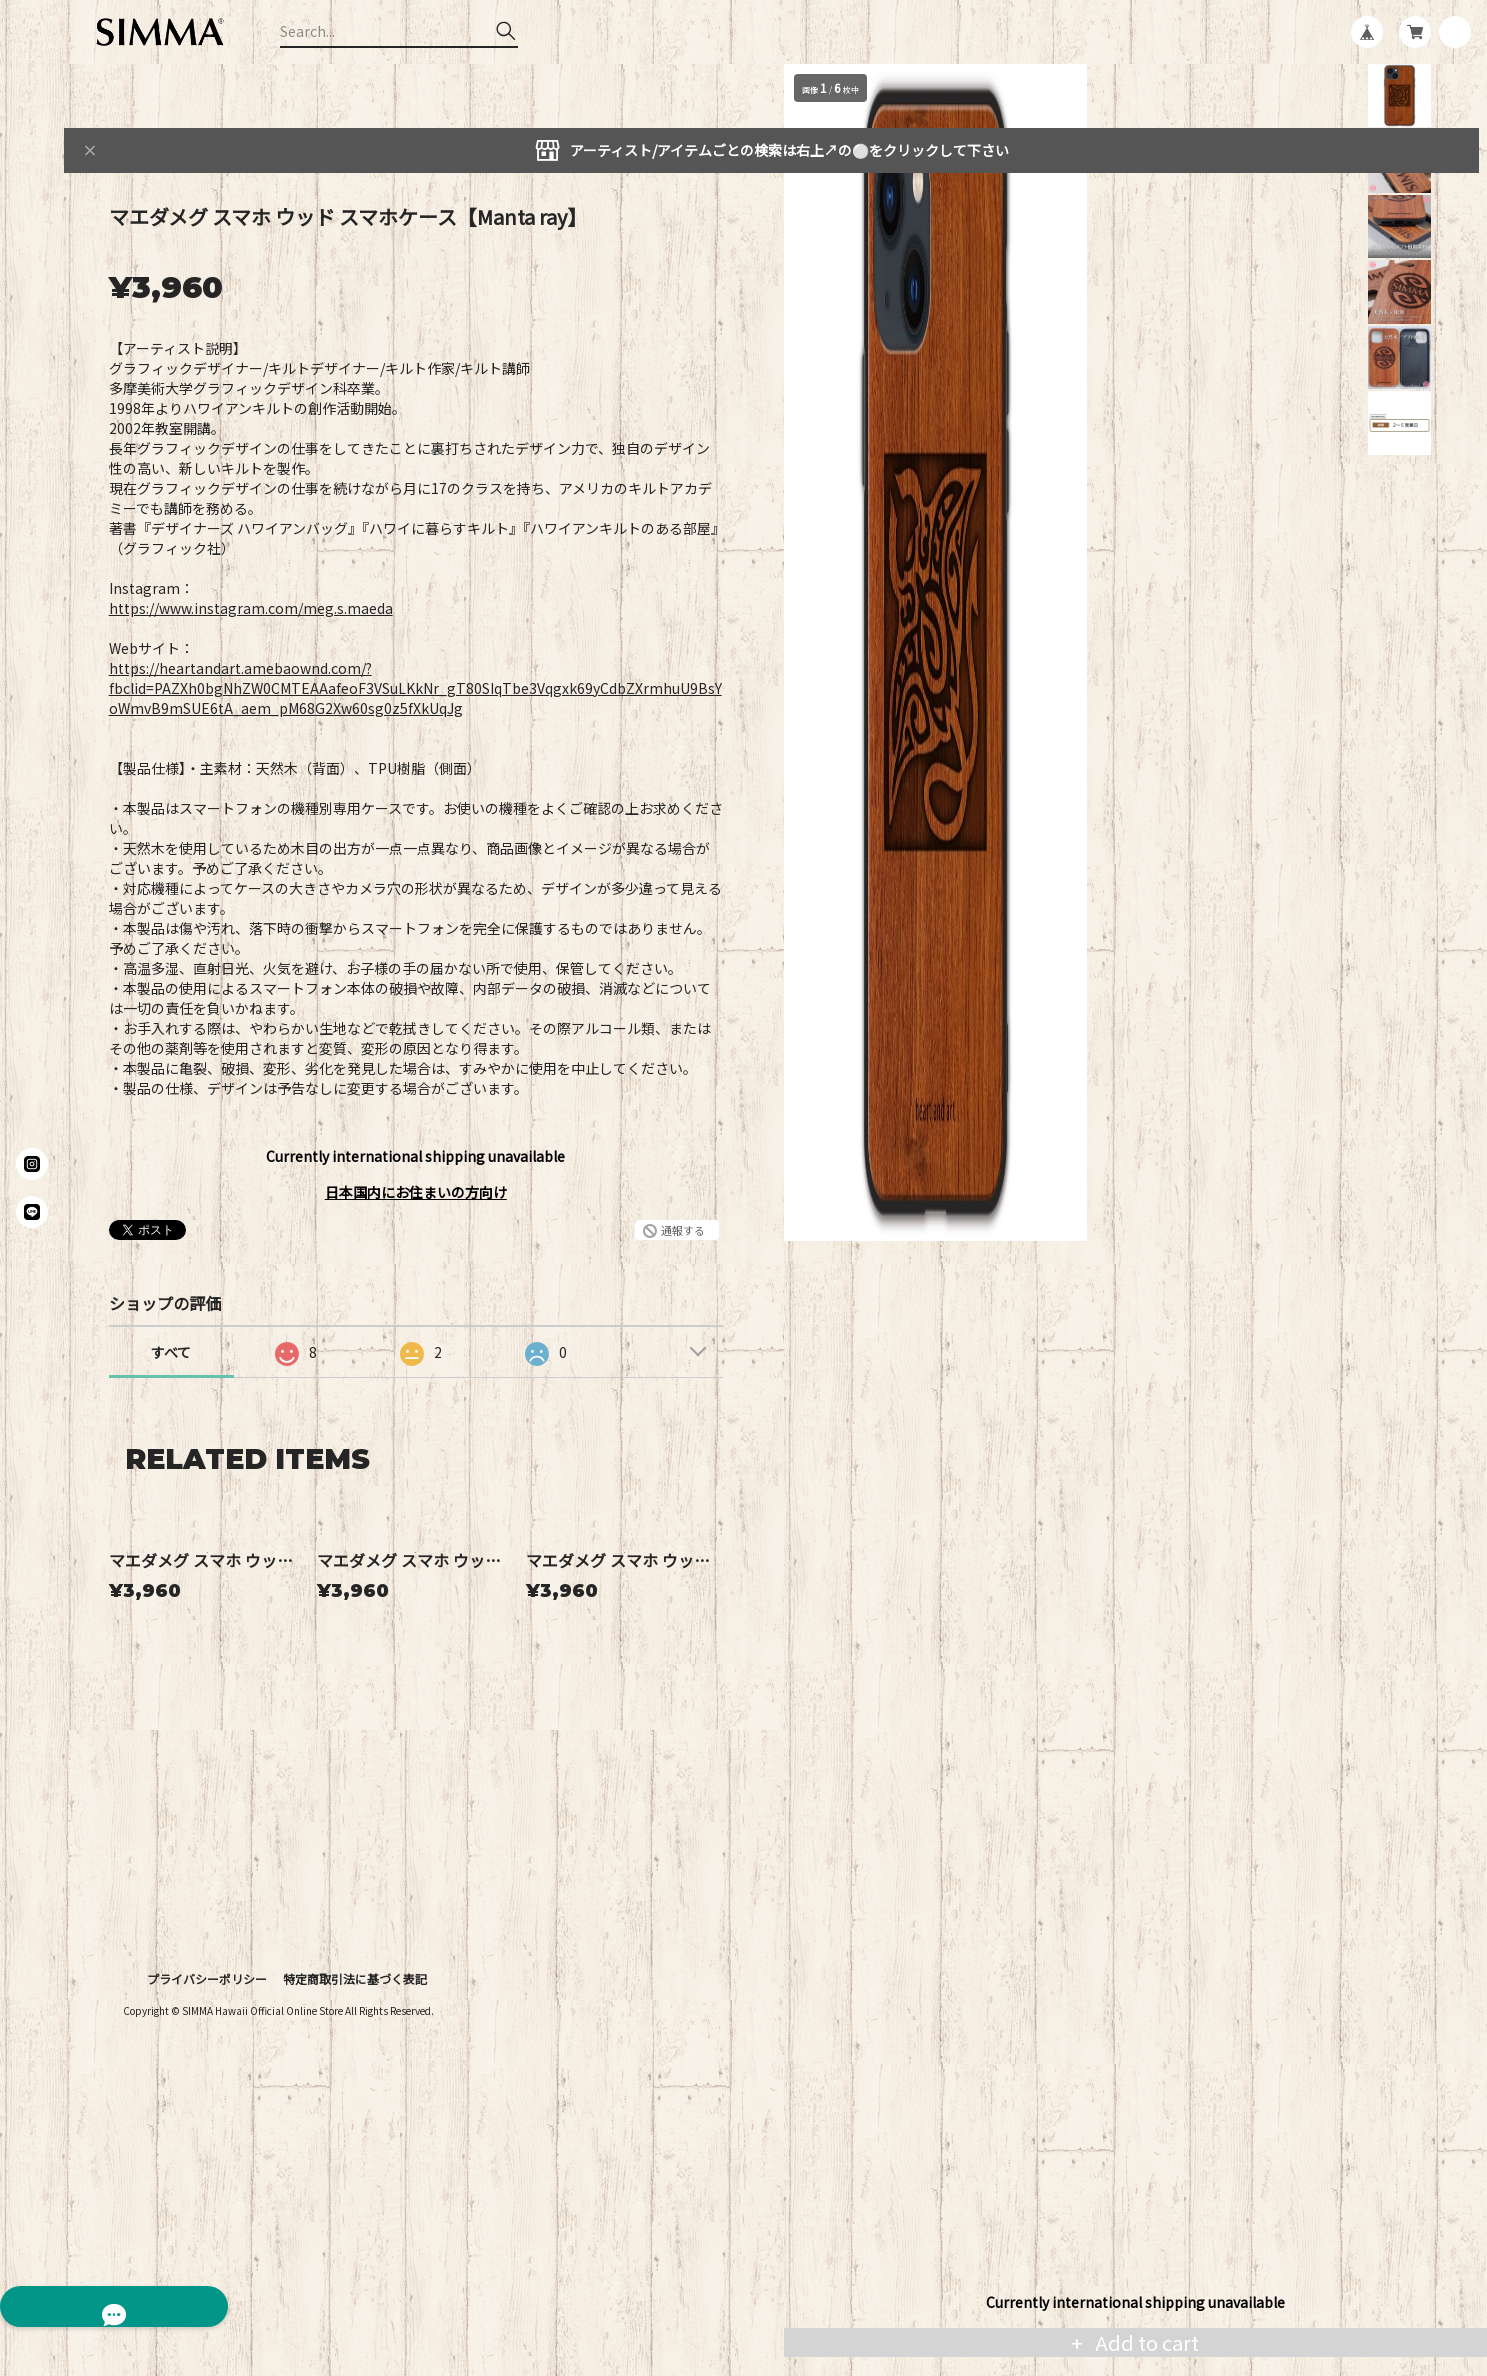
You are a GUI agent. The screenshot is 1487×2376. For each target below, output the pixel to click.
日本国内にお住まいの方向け (416, 1192)
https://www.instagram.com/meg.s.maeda (251, 608)
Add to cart (1145, 2342)
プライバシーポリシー (207, 2156)
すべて (171, 1352)
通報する (683, 1230)
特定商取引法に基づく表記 (355, 2156)
